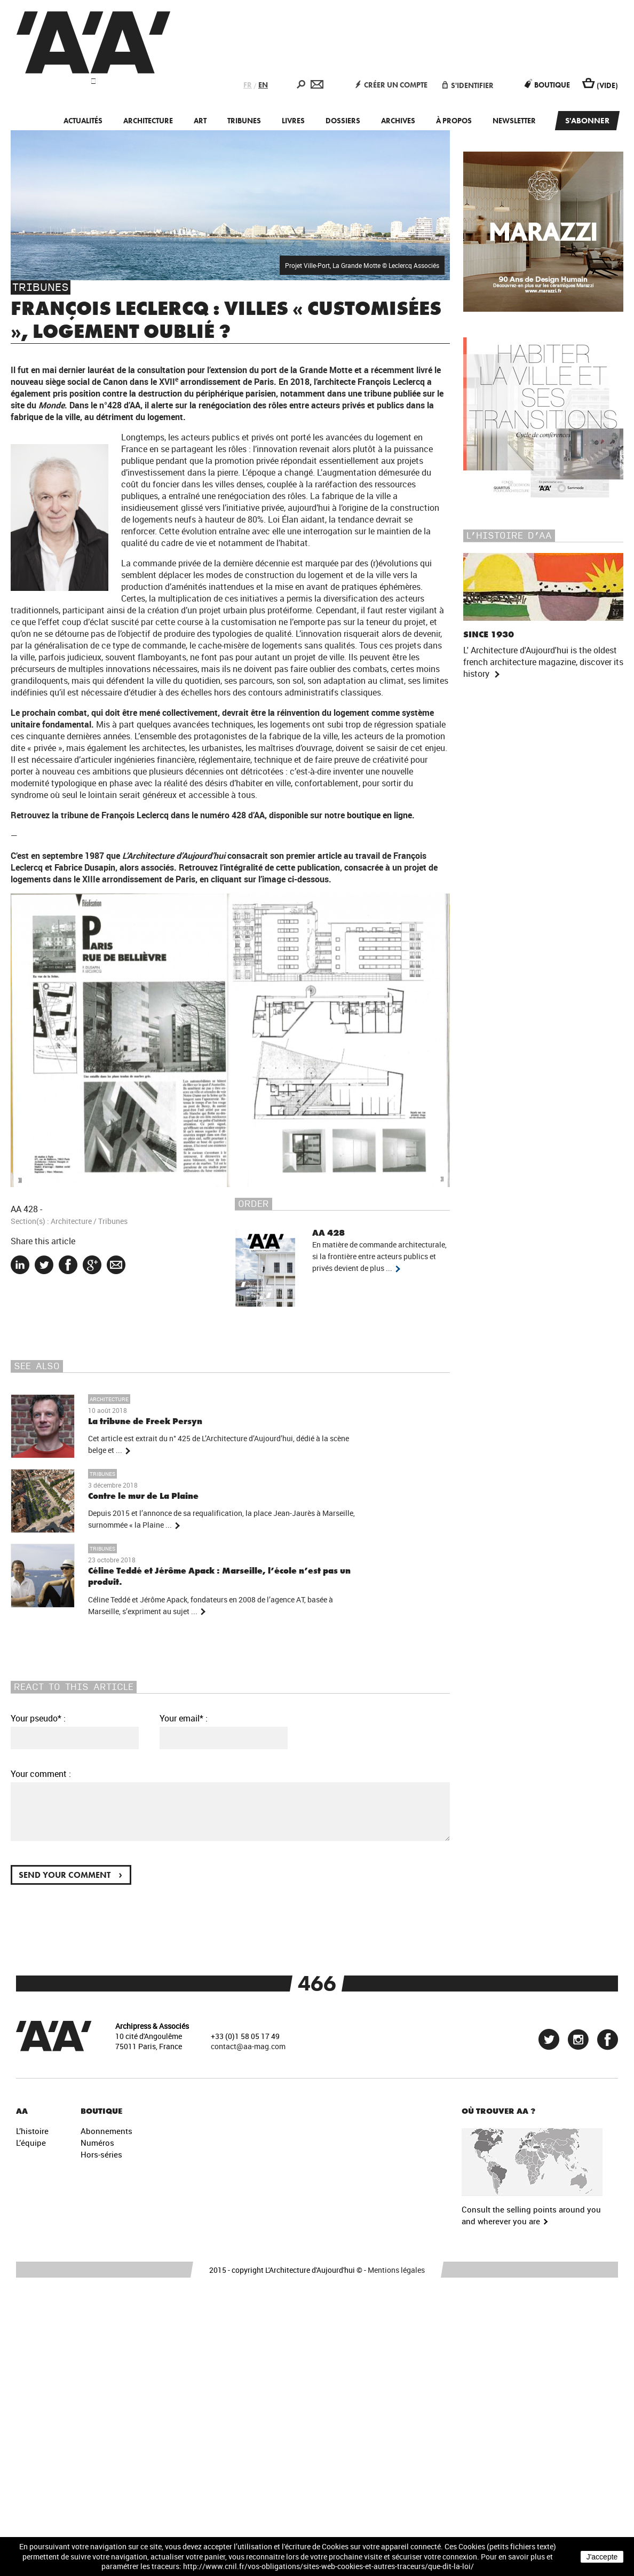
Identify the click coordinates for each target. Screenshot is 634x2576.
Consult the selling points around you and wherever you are (531, 2215)
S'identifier (468, 85)
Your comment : (41, 1774)
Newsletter (514, 120)
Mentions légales (396, 2270)
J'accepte (602, 2557)
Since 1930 (488, 634)
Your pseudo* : (38, 1718)
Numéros (97, 2142)
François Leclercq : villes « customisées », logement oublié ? (226, 320)
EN (263, 85)
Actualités (83, 120)
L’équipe (31, 2142)
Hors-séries (101, 2154)
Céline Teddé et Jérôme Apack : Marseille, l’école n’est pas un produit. (219, 1576)
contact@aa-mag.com (248, 2046)
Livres (293, 120)
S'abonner (587, 120)
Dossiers (343, 120)
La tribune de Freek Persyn (145, 1421)
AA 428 (24, 1209)
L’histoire (32, 2130)
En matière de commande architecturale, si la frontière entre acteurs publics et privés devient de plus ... (379, 1256)
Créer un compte (391, 85)
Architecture (148, 120)
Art (200, 120)
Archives (398, 120)
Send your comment (70, 1874)
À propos (454, 120)
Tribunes (244, 120)
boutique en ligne (379, 815)
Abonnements (106, 2130)
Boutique (547, 85)
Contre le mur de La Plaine (143, 1496)
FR (247, 85)
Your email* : (184, 1718)
